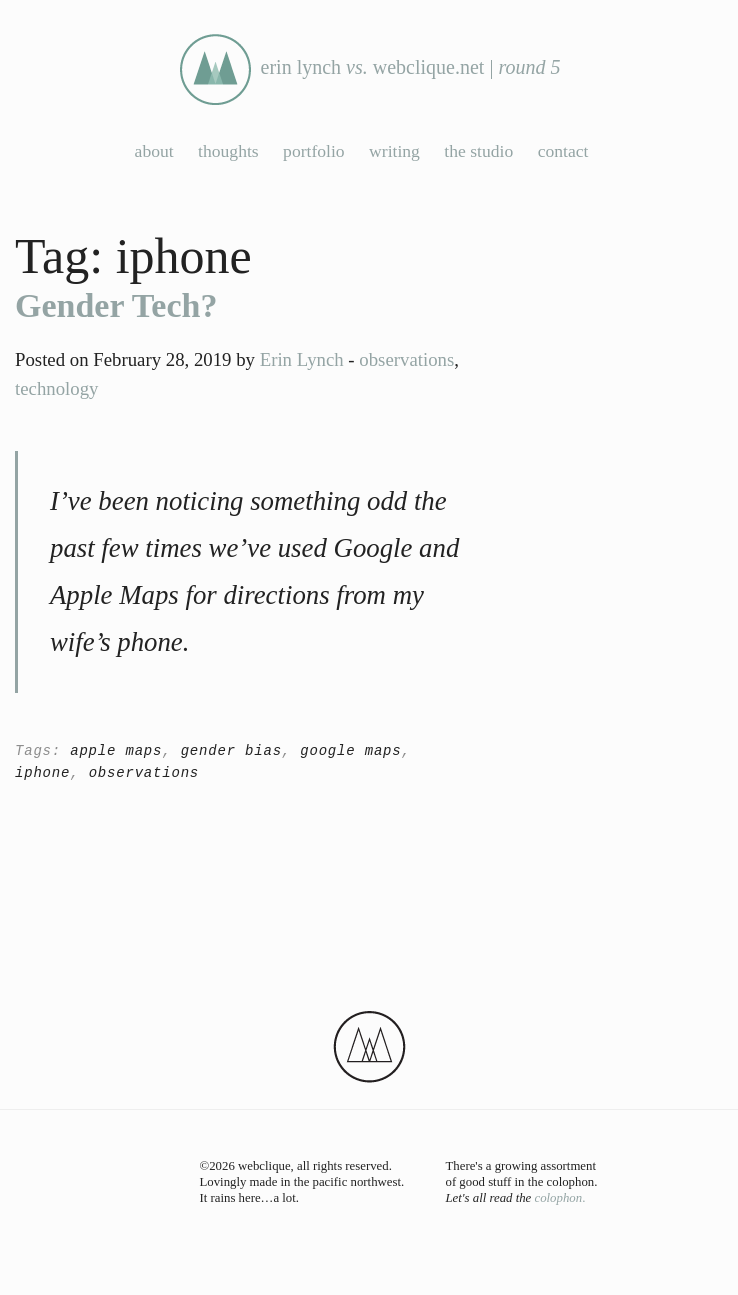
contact (563, 151)
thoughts (228, 151)
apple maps (116, 751)
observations (406, 359)
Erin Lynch (302, 359)
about (154, 151)
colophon (558, 1198)
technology (56, 388)
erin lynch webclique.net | (369, 69)
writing (394, 151)
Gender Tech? (116, 305)
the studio (478, 151)
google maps (350, 751)
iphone (42, 773)
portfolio (314, 151)
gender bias (231, 751)
